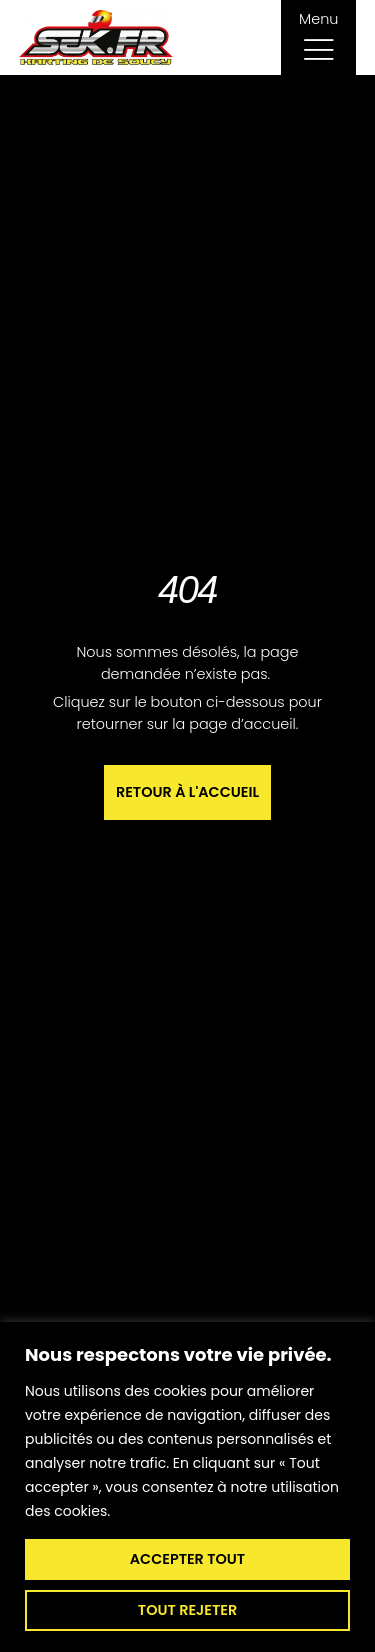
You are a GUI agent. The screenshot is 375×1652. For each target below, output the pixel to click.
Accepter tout (187, 1559)
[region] (187, 1487)
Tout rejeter (187, 1610)
